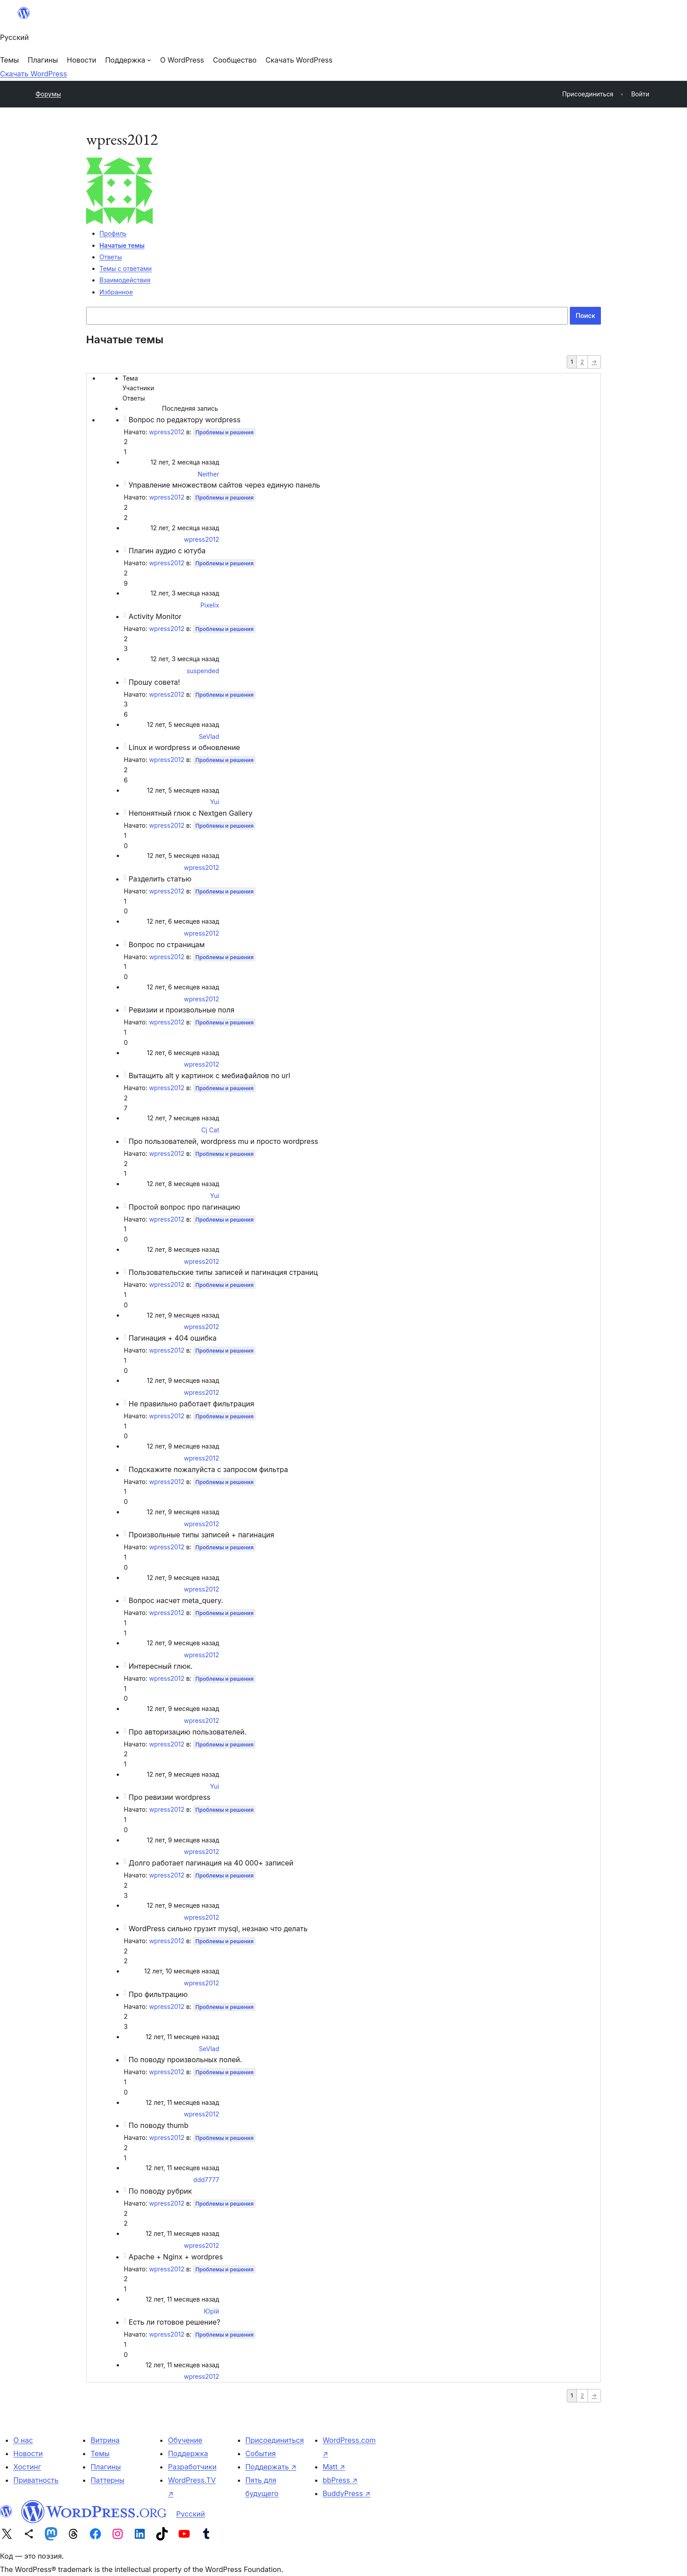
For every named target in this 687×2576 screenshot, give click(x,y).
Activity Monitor (155, 616)
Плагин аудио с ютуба (167, 550)
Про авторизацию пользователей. (188, 1731)
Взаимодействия (124, 280)
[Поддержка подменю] (128, 60)
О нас (23, 2440)
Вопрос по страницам (167, 944)
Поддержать (270, 2466)
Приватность (36, 2480)
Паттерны (107, 2480)
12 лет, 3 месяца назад (184, 593)
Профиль (112, 233)
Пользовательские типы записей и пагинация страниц (223, 1272)
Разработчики (192, 2466)
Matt (334, 2466)
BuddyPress (347, 2493)
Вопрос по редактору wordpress (185, 419)
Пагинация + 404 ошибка (173, 1338)
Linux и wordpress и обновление (184, 747)
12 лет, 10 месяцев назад (181, 1971)
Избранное (116, 292)
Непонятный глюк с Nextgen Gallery (191, 813)
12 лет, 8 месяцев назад (183, 1183)
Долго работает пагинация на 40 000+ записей (211, 1862)
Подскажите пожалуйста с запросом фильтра (208, 1469)
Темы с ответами (125, 268)
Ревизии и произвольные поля (181, 1009)
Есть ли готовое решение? (175, 2322)
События (260, 2453)
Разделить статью (160, 878)
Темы (100, 2453)
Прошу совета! (154, 682)
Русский (190, 2513)
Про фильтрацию (158, 1994)
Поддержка (188, 2453)
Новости (28, 2453)
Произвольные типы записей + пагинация (201, 1534)
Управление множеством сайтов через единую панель (224, 484)
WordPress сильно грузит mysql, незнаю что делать (218, 1928)
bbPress (340, 2480)
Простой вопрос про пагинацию (185, 1207)
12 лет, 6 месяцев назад (183, 921)
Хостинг (27, 2466)
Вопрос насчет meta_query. (176, 1600)
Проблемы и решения (224, 432)
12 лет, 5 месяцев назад (183, 724)
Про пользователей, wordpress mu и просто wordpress (223, 1141)
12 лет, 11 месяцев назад (182, 2036)
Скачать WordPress (33, 73)
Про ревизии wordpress (169, 1797)
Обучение (185, 2440)
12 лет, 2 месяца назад (184, 462)
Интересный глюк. (161, 1666)
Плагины (106, 2466)
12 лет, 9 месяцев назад (183, 1315)
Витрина (105, 2440)
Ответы (110, 257)
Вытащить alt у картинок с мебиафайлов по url (209, 1075)
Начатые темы (122, 245)
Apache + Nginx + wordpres (176, 2256)
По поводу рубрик (160, 2191)
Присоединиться (274, 2440)
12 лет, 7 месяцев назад (183, 1118)
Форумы (48, 94)
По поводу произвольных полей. (185, 2059)
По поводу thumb (159, 2125)
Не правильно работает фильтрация (191, 1403)
